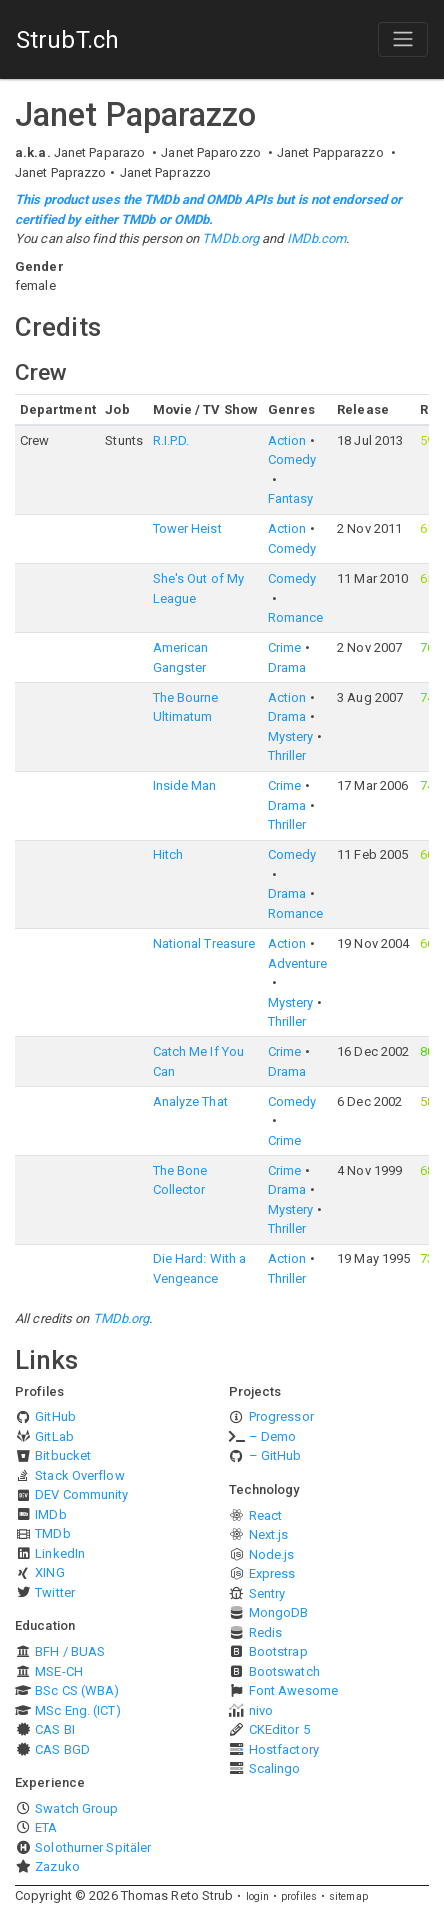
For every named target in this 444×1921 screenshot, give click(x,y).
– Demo (273, 1436)
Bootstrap (278, 1651)
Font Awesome (293, 1690)
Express (272, 1573)
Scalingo (275, 1768)
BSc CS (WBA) (77, 1690)
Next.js (269, 1534)
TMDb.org (230, 238)
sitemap (348, 1896)
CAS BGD (62, 1749)
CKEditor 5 (279, 1729)
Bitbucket (63, 1455)
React (266, 1515)
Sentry (267, 1593)
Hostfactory (284, 1749)
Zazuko (57, 1866)
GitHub (55, 1416)
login (258, 1896)
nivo (261, 1710)
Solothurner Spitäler (93, 1847)
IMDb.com (317, 238)
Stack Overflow (79, 1475)
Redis (266, 1632)
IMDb (50, 1514)
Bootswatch (284, 1671)
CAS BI (55, 1729)
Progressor (281, 1416)
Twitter (55, 1592)
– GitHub (275, 1455)
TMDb (52, 1533)
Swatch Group (76, 1808)
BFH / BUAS (70, 1651)
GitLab (54, 1436)
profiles (299, 1896)
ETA (46, 1827)
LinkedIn (60, 1553)
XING (49, 1572)
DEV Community (81, 1494)
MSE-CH (59, 1671)
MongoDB (279, 1612)
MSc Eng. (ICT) (77, 1710)
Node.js (272, 1554)
